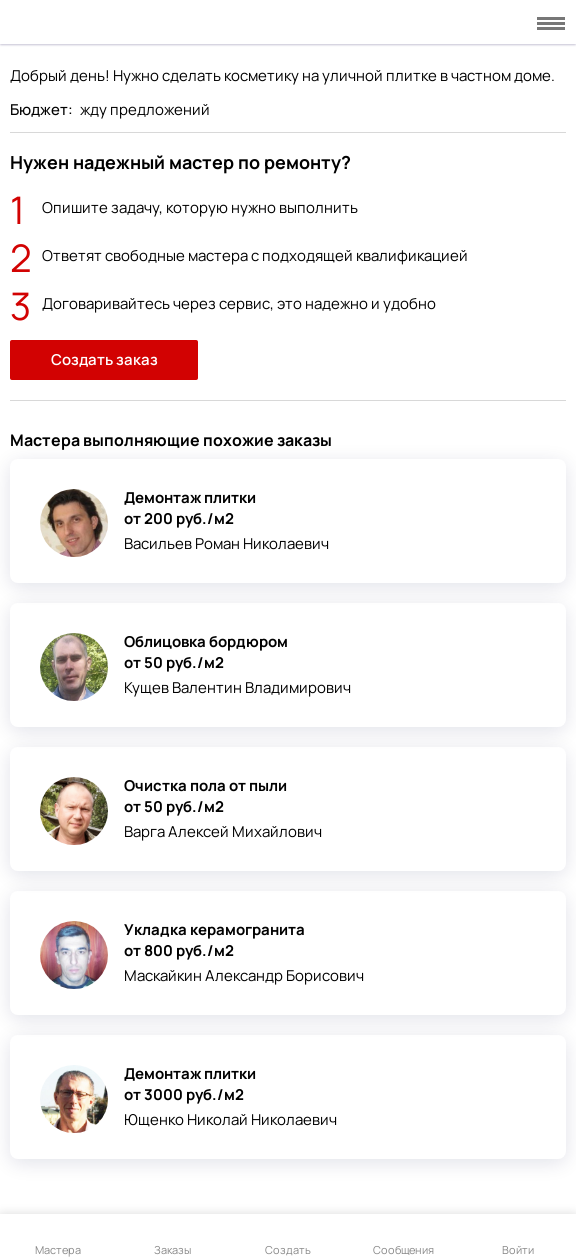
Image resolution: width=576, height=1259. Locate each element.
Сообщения (403, 1238)
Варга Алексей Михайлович (223, 831)
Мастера (58, 1238)
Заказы (172, 1238)
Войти (518, 1238)
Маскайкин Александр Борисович (244, 975)
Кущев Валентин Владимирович (237, 687)
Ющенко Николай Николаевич (230, 1119)
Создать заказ (104, 359)
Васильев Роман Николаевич (226, 543)
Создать (288, 1238)
